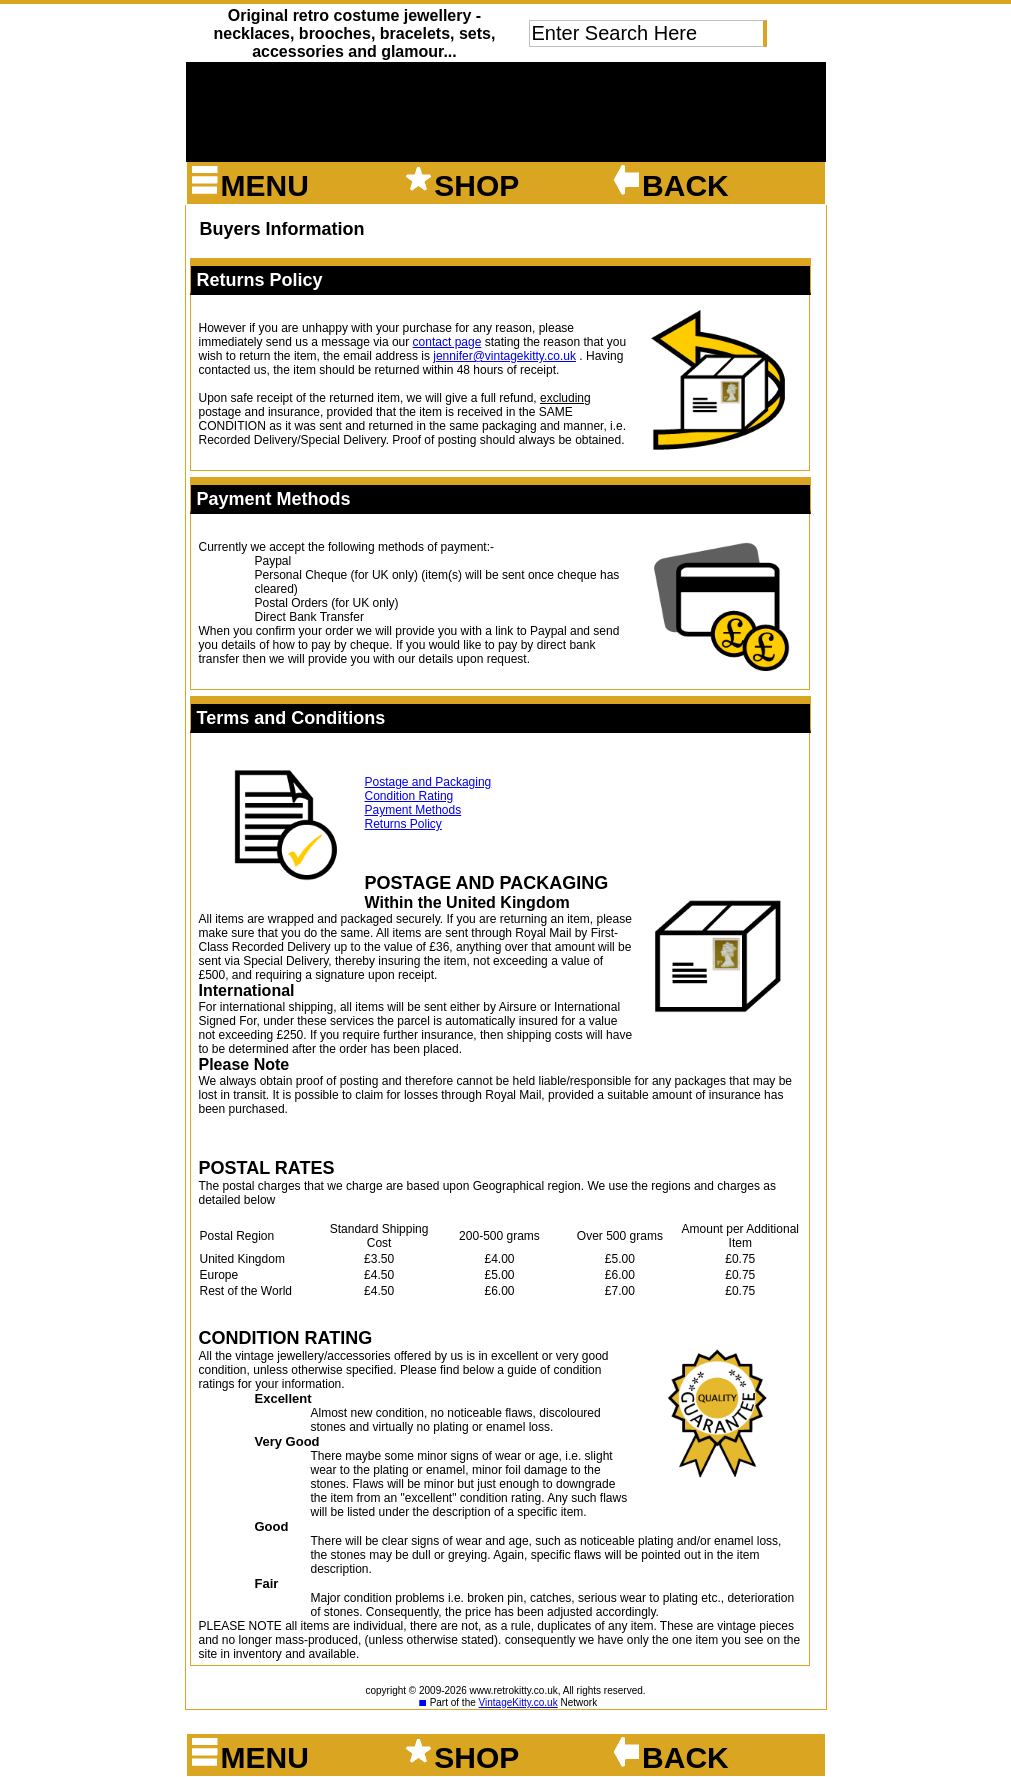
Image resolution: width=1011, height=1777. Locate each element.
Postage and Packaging (428, 782)
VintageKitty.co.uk (518, 1702)
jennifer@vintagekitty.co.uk (504, 356)
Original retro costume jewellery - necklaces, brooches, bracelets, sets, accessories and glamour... (354, 33)
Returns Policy (403, 824)
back (669, 185)
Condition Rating (409, 796)
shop (460, 185)
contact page (447, 342)
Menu (249, 185)
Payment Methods (413, 810)
